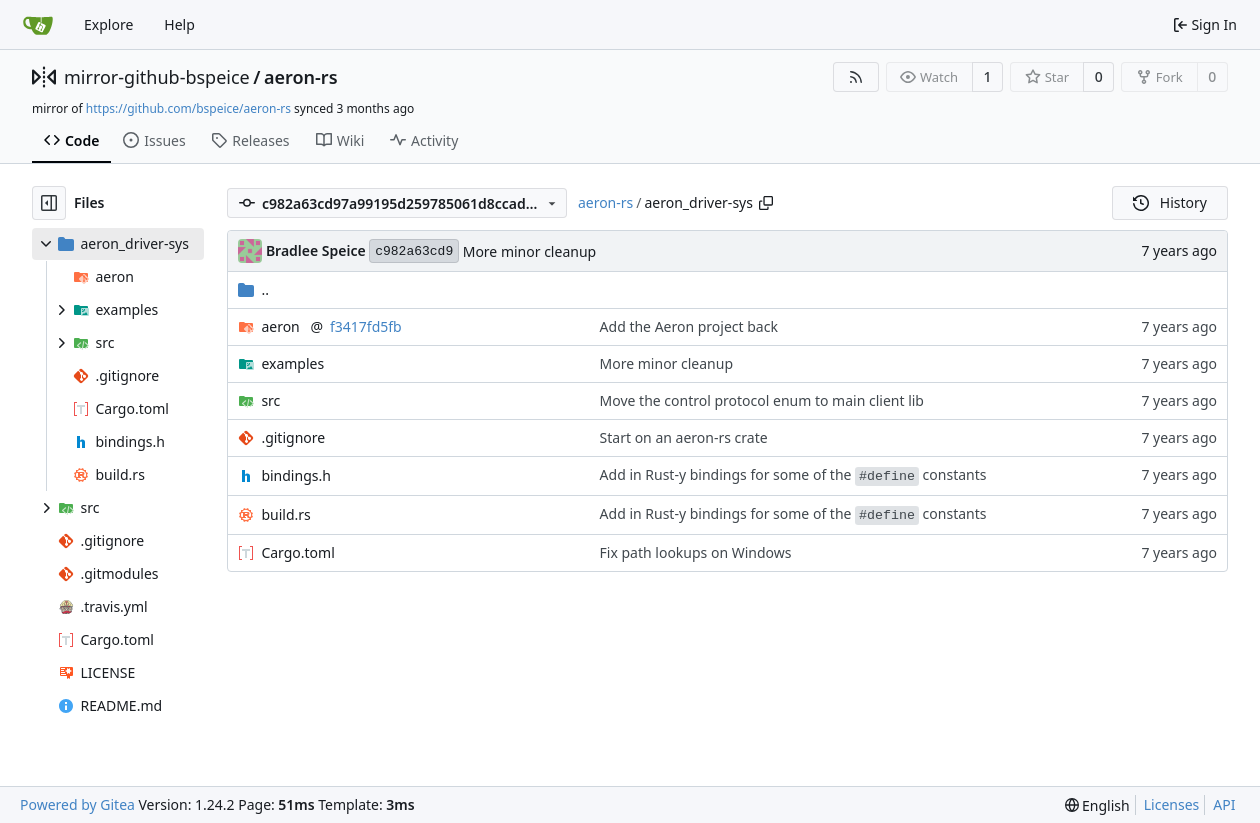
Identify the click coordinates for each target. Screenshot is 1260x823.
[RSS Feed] (856, 77)
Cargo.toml (297, 552)
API (1224, 804)
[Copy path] (766, 203)
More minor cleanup (529, 251)
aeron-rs (301, 77)
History (1170, 202)
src (270, 400)
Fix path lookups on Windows (696, 552)
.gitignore (293, 437)
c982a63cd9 (414, 251)
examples (292, 363)
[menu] (1097, 805)
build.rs (285, 514)
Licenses (1172, 804)
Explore (108, 24)
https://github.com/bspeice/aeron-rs (188, 108)
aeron (280, 326)
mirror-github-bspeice (157, 77)
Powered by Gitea (77, 804)
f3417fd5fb (366, 326)
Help (179, 24)
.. (253, 289)
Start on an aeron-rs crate (684, 437)
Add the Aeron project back (689, 326)
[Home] (38, 25)
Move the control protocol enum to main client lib (762, 400)
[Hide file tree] (49, 203)
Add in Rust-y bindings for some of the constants (793, 474)
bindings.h (295, 475)
